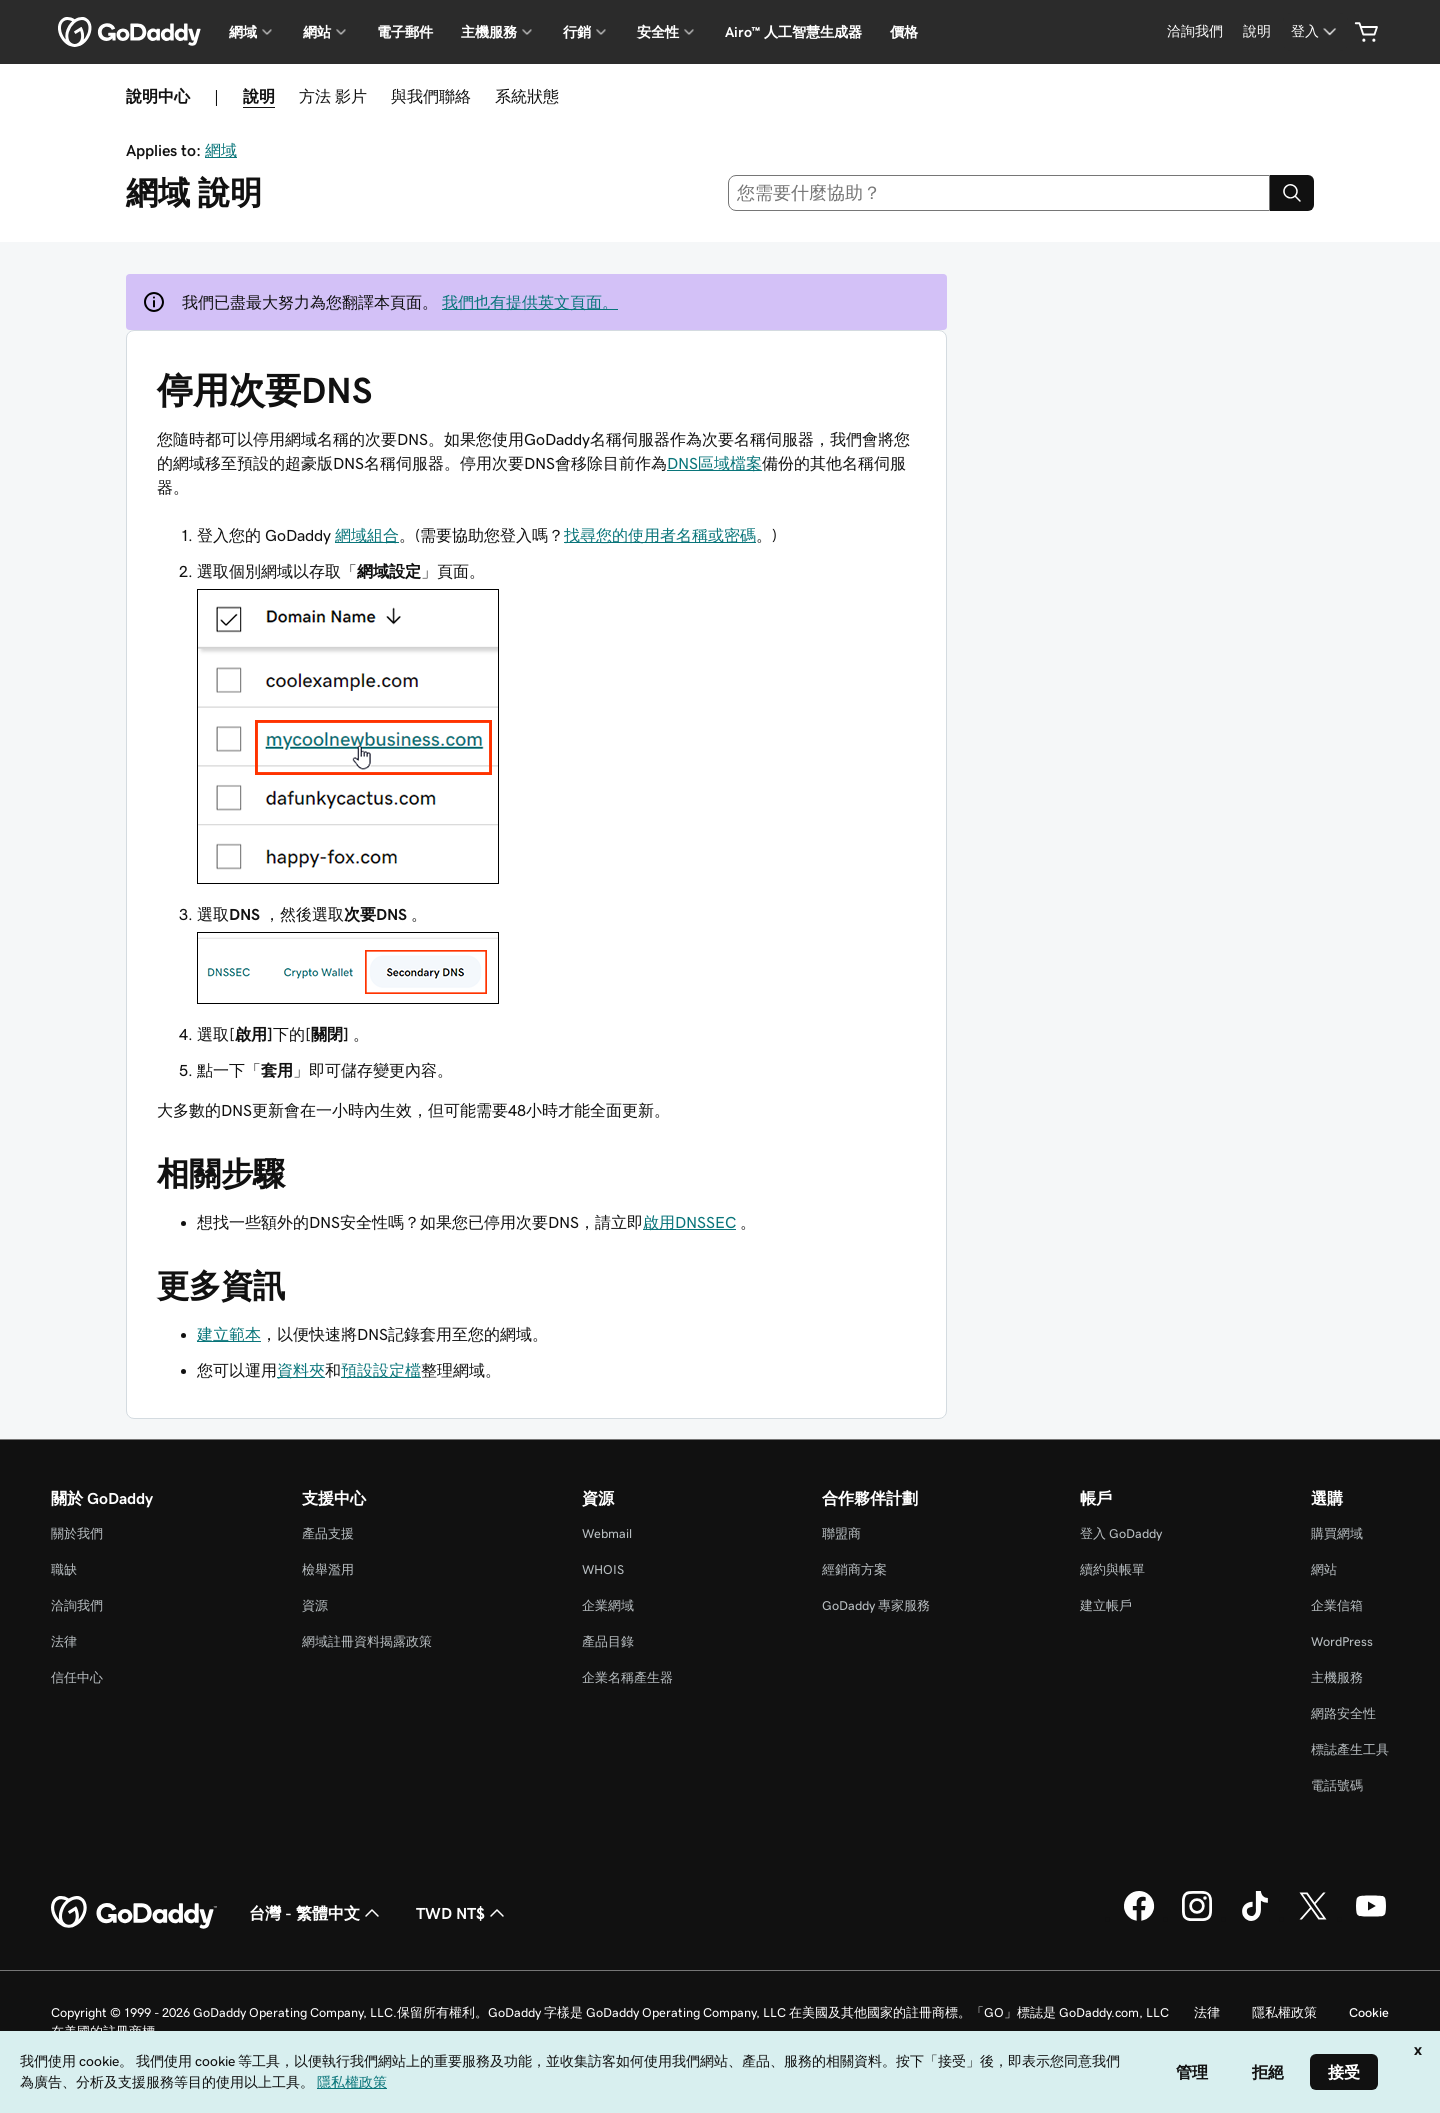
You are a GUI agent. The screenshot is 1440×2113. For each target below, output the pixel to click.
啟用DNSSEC (689, 1222)
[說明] (1257, 31)
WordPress (1342, 1641)
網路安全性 (1343, 1713)
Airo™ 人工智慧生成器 (793, 32)
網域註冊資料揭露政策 (367, 1641)
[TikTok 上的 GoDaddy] (1255, 1918)
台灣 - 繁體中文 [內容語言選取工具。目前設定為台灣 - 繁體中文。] (316, 1913)
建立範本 (229, 1334)
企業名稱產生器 (627, 1677)
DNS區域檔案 (714, 463)
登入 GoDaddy (1121, 1533)
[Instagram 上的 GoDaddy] (1197, 1918)
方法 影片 (333, 96)
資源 (315, 1605)
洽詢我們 (77, 1605)
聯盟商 (841, 1533)
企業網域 (608, 1605)
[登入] (1315, 31)
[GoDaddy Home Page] (134, 1913)
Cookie (1369, 2012)
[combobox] (999, 193)
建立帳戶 (1106, 1605)
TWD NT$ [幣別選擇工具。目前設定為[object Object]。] (462, 1913)
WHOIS (603, 1569)
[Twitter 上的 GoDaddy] (1313, 1918)
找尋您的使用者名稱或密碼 (660, 535)
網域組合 (367, 535)
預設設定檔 (381, 1370)
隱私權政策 (1284, 2012)
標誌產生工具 (1350, 1749)
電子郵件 (405, 32)
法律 (64, 1641)
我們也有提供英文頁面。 (530, 302)
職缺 (64, 1569)
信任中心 (77, 1677)
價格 (904, 32)
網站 (1324, 1569)
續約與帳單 (1112, 1569)
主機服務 (1337, 1677)
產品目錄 (608, 1641)
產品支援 (328, 1533)
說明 (259, 96)
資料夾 (301, 1370)
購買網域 (1337, 1533)
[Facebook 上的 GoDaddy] (1139, 1918)
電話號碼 (1337, 1785)
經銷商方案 (854, 1569)
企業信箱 (1337, 1605)
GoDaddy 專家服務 (876, 1605)
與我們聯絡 (431, 96)
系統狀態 (527, 96)
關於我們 (77, 1533)
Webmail (607, 1533)
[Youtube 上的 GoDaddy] (1371, 1918)
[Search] (1292, 193)
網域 (221, 150)
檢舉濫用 (328, 1569)
